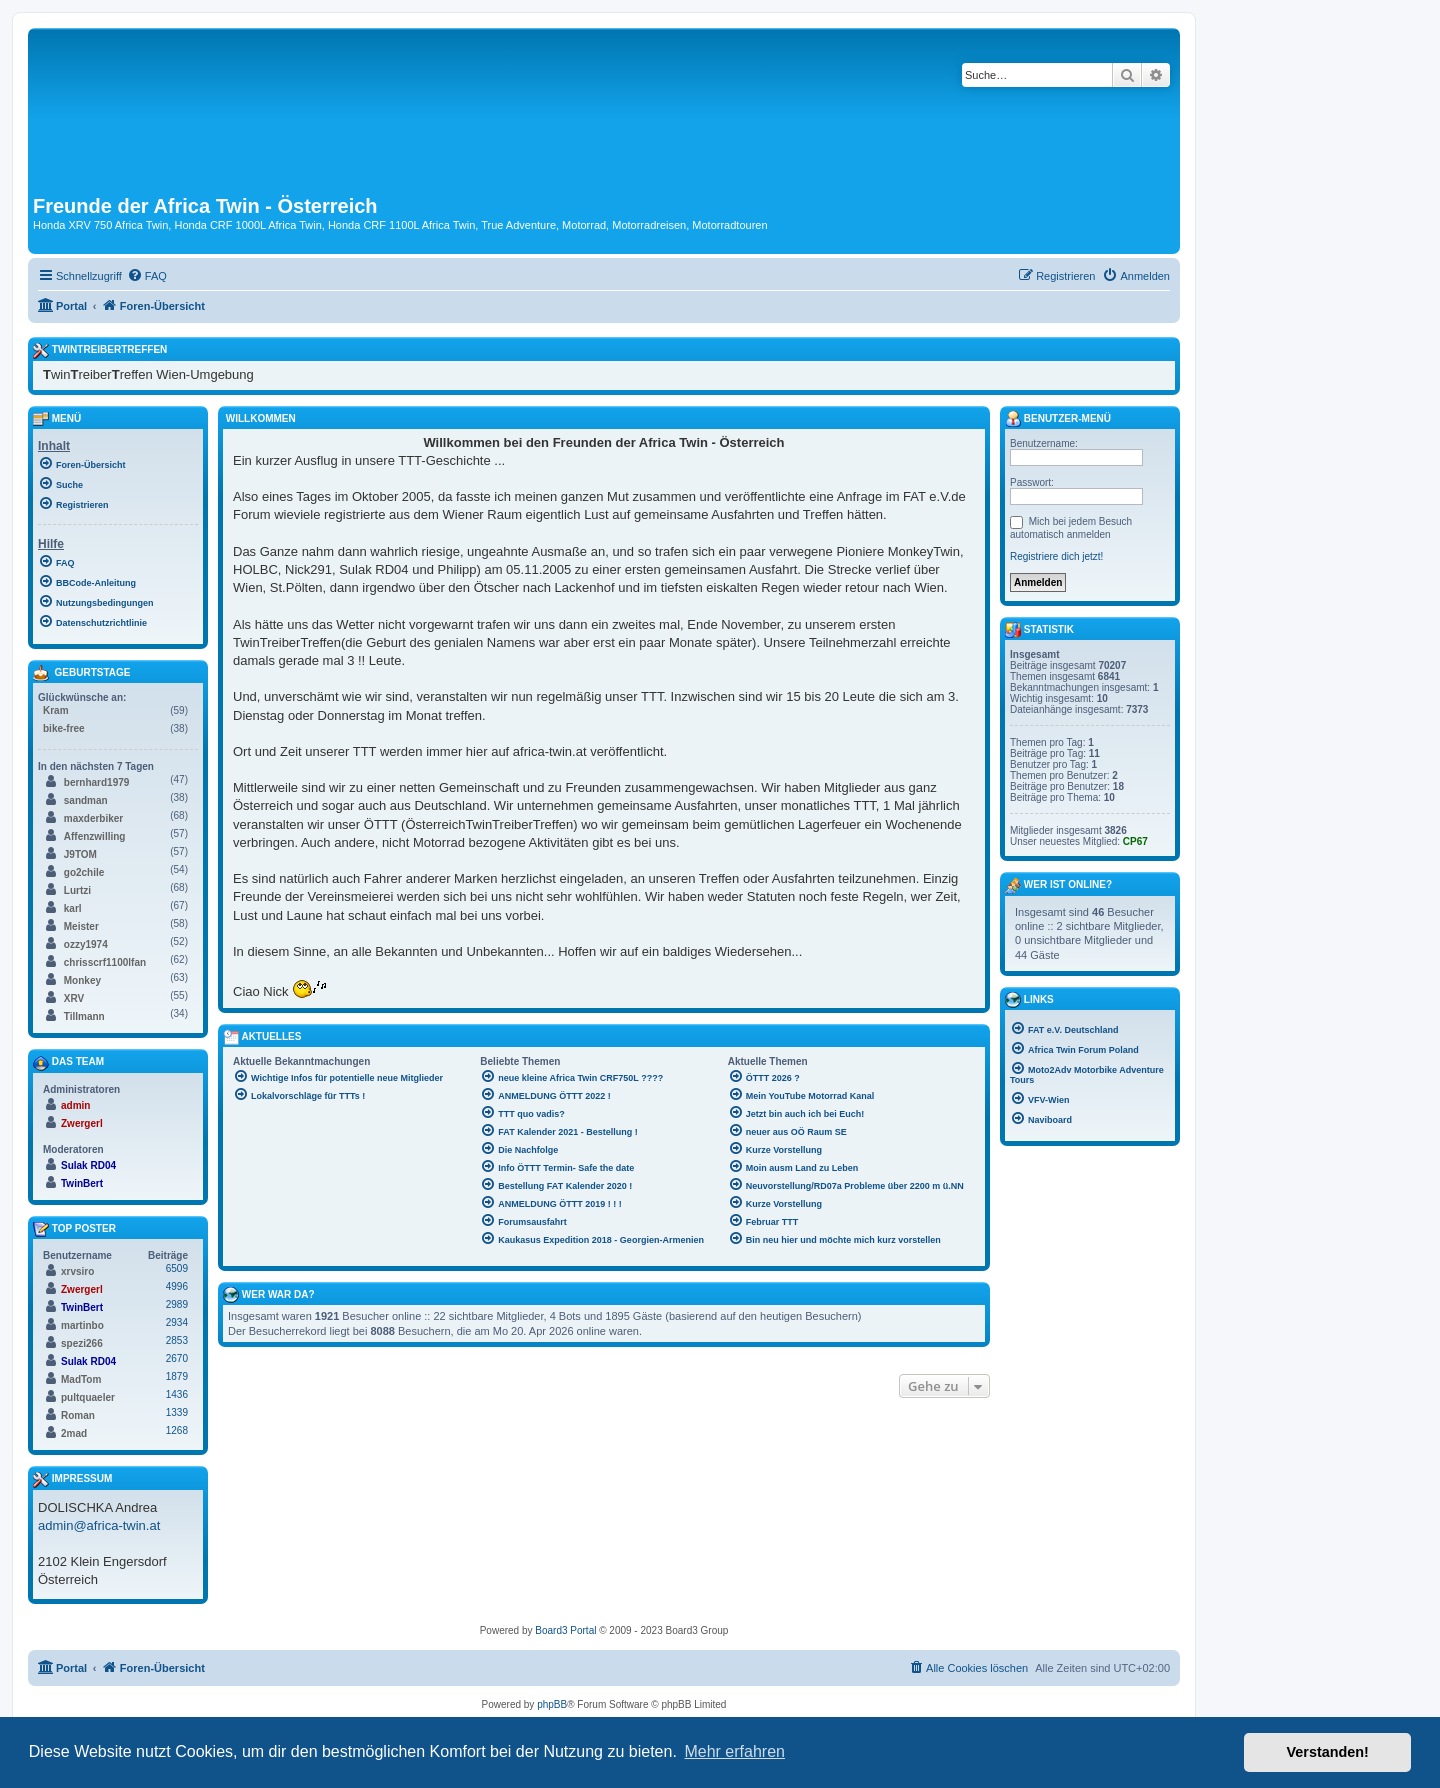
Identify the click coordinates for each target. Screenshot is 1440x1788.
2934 (177, 1322)
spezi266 (82, 1343)
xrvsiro (77, 1271)
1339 (177, 1412)
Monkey (82, 980)
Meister (81, 926)
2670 (177, 1358)
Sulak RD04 (88, 1165)
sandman (86, 800)
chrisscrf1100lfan (105, 962)
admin (75, 1105)
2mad (74, 1433)
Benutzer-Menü (1058, 419)
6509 (177, 1268)
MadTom (81, 1379)
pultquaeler (88, 1397)
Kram (56, 710)
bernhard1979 (97, 782)
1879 (177, 1376)
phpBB (552, 1704)
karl (73, 908)
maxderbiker (93, 818)
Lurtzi (77, 890)
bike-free (64, 728)
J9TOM (80, 854)
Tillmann (84, 1016)
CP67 (1135, 841)
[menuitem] (147, 276)
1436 (177, 1394)
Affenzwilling (95, 836)
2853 (177, 1340)
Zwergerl (82, 1123)
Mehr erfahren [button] (734, 1751)
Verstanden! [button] (1328, 1752)
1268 (177, 1430)
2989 (177, 1304)
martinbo (82, 1325)
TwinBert (82, 1183)
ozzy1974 (86, 944)
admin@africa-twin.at (99, 1525)
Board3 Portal (565, 1630)
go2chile (84, 872)
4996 (177, 1286)
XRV (74, 998)
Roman (78, 1415)
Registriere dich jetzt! (1056, 556)
